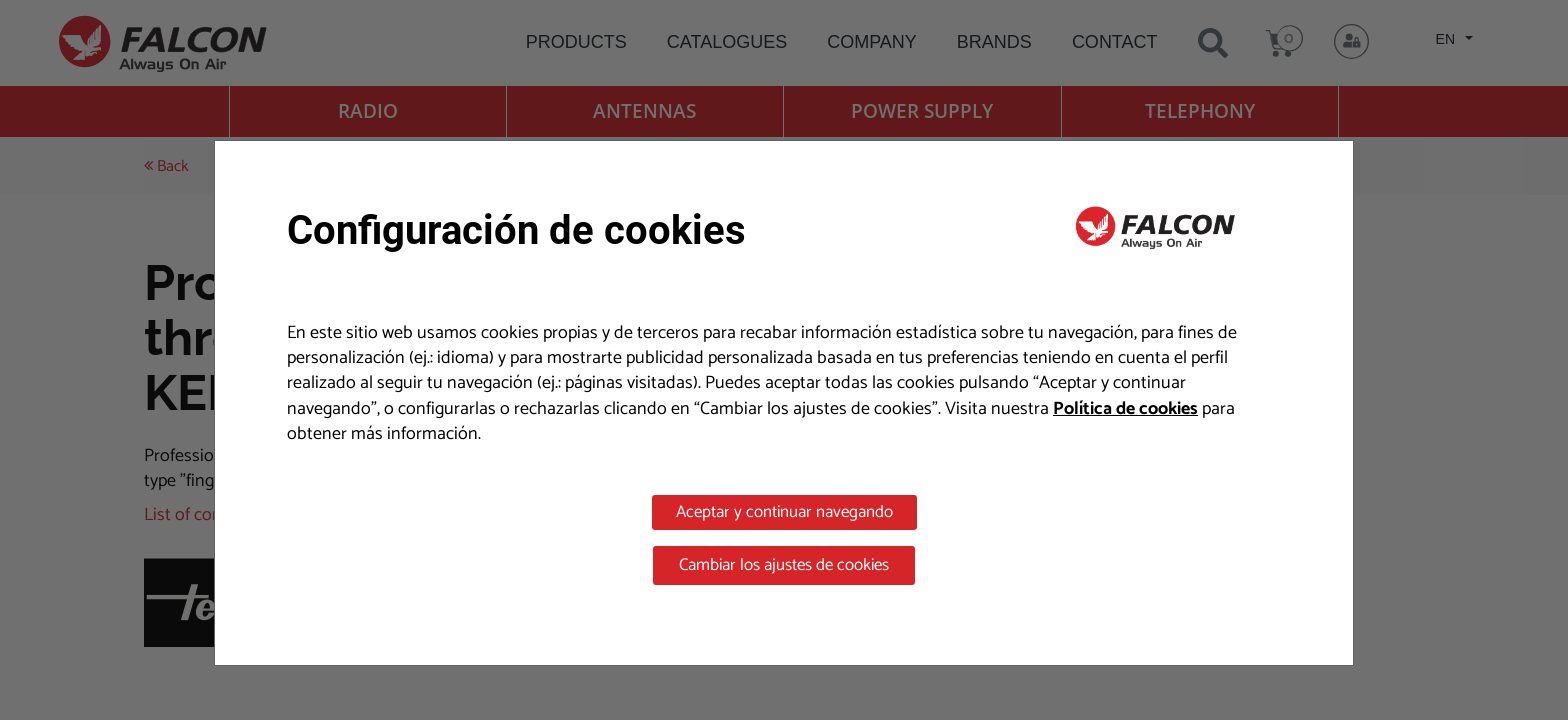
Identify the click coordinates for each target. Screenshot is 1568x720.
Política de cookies (1125, 409)
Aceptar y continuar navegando (784, 512)
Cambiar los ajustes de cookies (784, 565)
